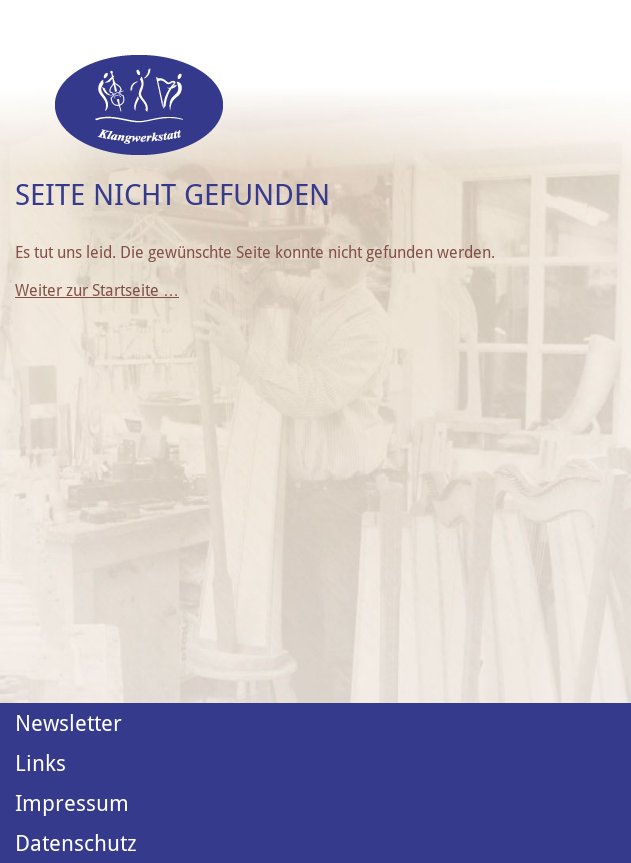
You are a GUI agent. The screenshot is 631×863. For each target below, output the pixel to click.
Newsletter (68, 723)
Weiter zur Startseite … (97, 290)
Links (40, 763)
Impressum (72, 803)
